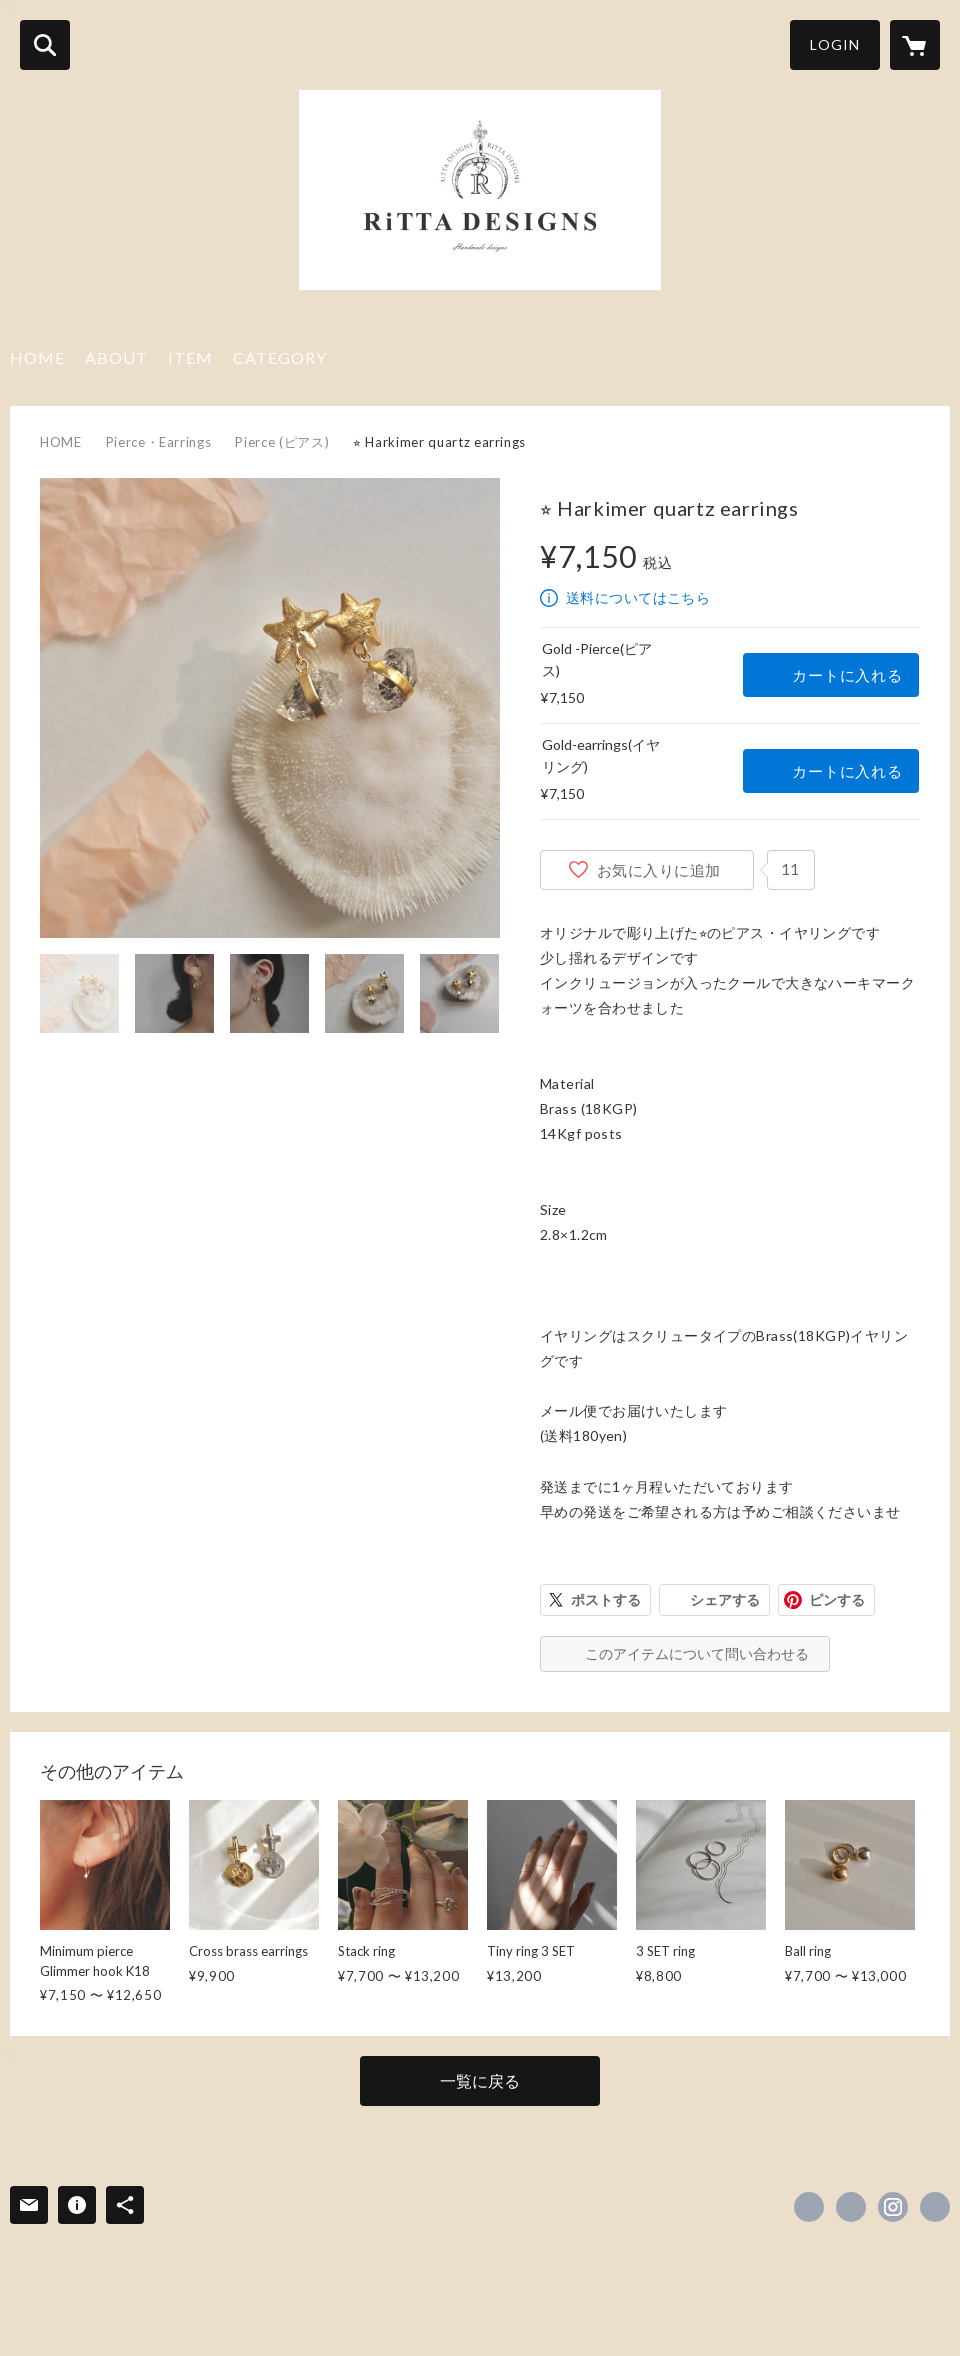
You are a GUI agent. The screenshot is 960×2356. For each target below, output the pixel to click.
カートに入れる (847, 675)
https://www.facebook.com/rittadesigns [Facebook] (809, 2207)
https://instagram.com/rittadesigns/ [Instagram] (893, 2207)
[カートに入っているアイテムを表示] (915, 45)
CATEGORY (280, 357)
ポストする (606, 1599)
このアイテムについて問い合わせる (697, 1653)
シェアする (725, 1599)
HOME (37, 357)
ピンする (837, 1599)
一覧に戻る (480, 2080)
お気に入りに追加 (659, 870)
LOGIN (835, 44)
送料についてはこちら (638, 597)
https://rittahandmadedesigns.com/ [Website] (935, 2207)
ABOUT (116, 357)
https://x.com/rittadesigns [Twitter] (851, 2207)
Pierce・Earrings (159, 442)
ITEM (190, 357)
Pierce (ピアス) (282, 442)
